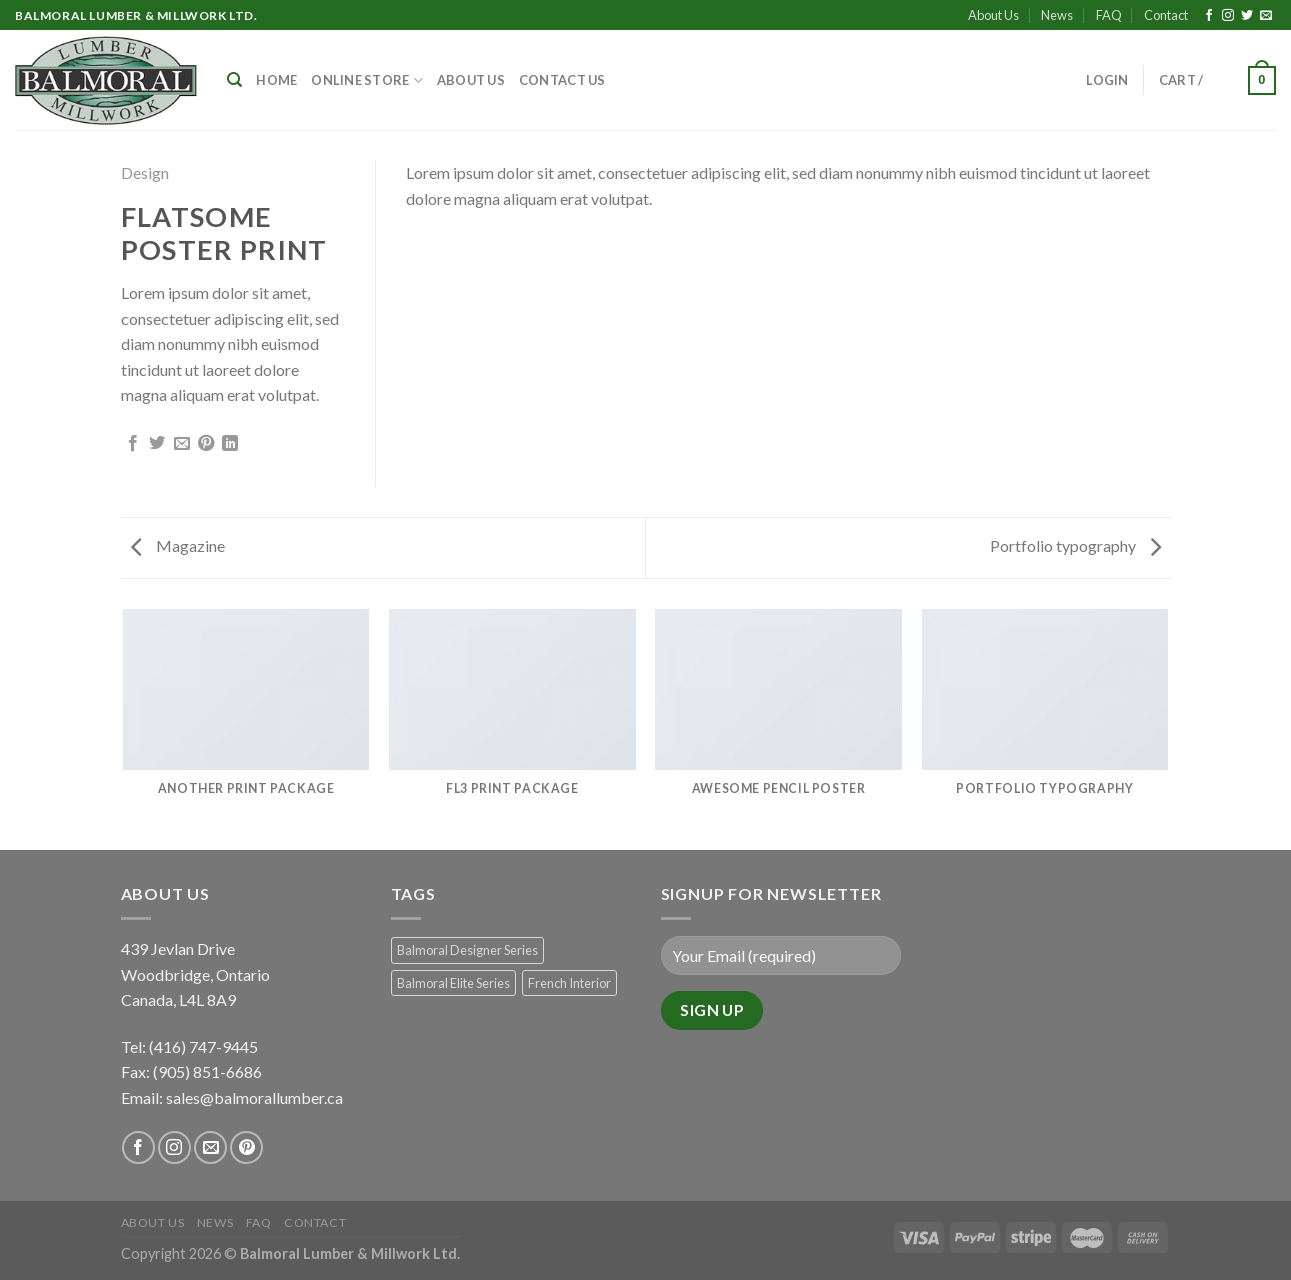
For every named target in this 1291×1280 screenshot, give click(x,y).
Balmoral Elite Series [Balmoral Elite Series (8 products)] (453, 983)
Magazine (178, 545)
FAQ (1109, 15)
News (1057, 15)
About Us (993, 15)
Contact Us (562, 80)
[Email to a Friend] (182, 444)
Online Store (367, 80)
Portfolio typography (1075, 545)
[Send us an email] (1266, 16)
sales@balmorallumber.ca (254, 1097)
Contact (1166, 15)
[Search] (234, 80)
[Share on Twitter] (157, 444)
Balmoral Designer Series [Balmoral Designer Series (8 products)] (467, 950)
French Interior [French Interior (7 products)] (569, 983)
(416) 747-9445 (205, 1046)
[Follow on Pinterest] (246, 1147)
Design (145, 172)
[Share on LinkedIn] (230, 444)
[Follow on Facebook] (1209, 16)
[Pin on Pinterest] (206, 444)
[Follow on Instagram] (1228, 16)
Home (276, 80)
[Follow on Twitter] (1247, 16)
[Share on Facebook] (133, 444)
